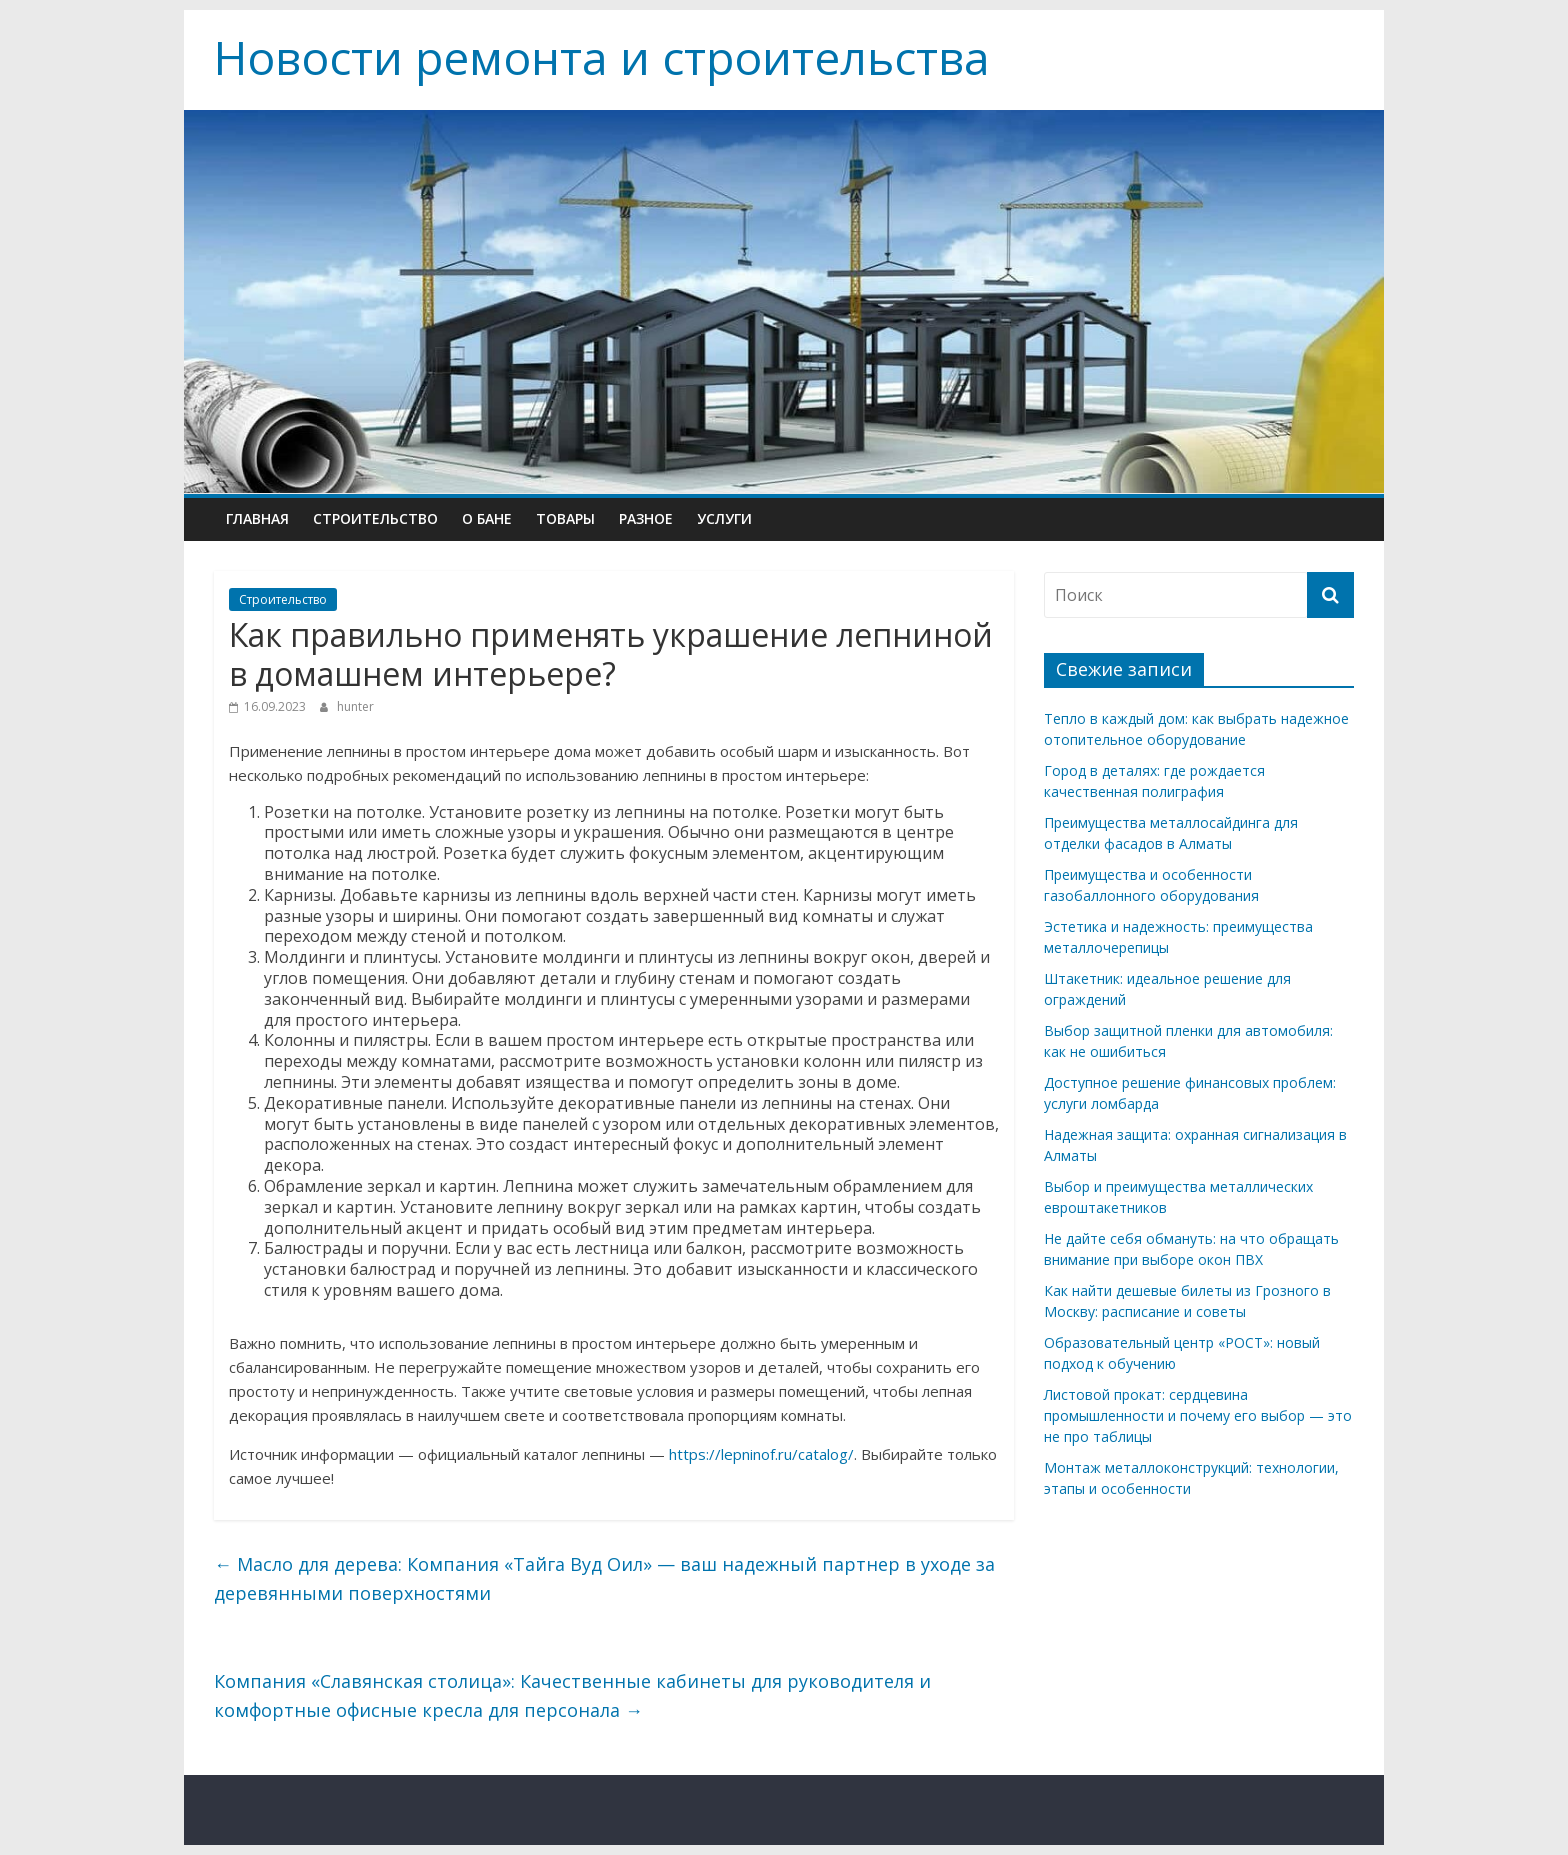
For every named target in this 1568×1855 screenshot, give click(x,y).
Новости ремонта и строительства (602, 57)
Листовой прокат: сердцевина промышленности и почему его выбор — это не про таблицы (1198, 1415)
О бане (487, 518)
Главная (257, 518)
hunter (355, 706)
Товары (565, 518)
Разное (646, 518)
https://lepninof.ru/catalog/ (761, 1454)
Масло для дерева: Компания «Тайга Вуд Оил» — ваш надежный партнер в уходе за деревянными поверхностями (604, 1578)
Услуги (724, 518)
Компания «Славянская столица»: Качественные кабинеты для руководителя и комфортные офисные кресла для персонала (572, 1695)
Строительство (375, 518)
